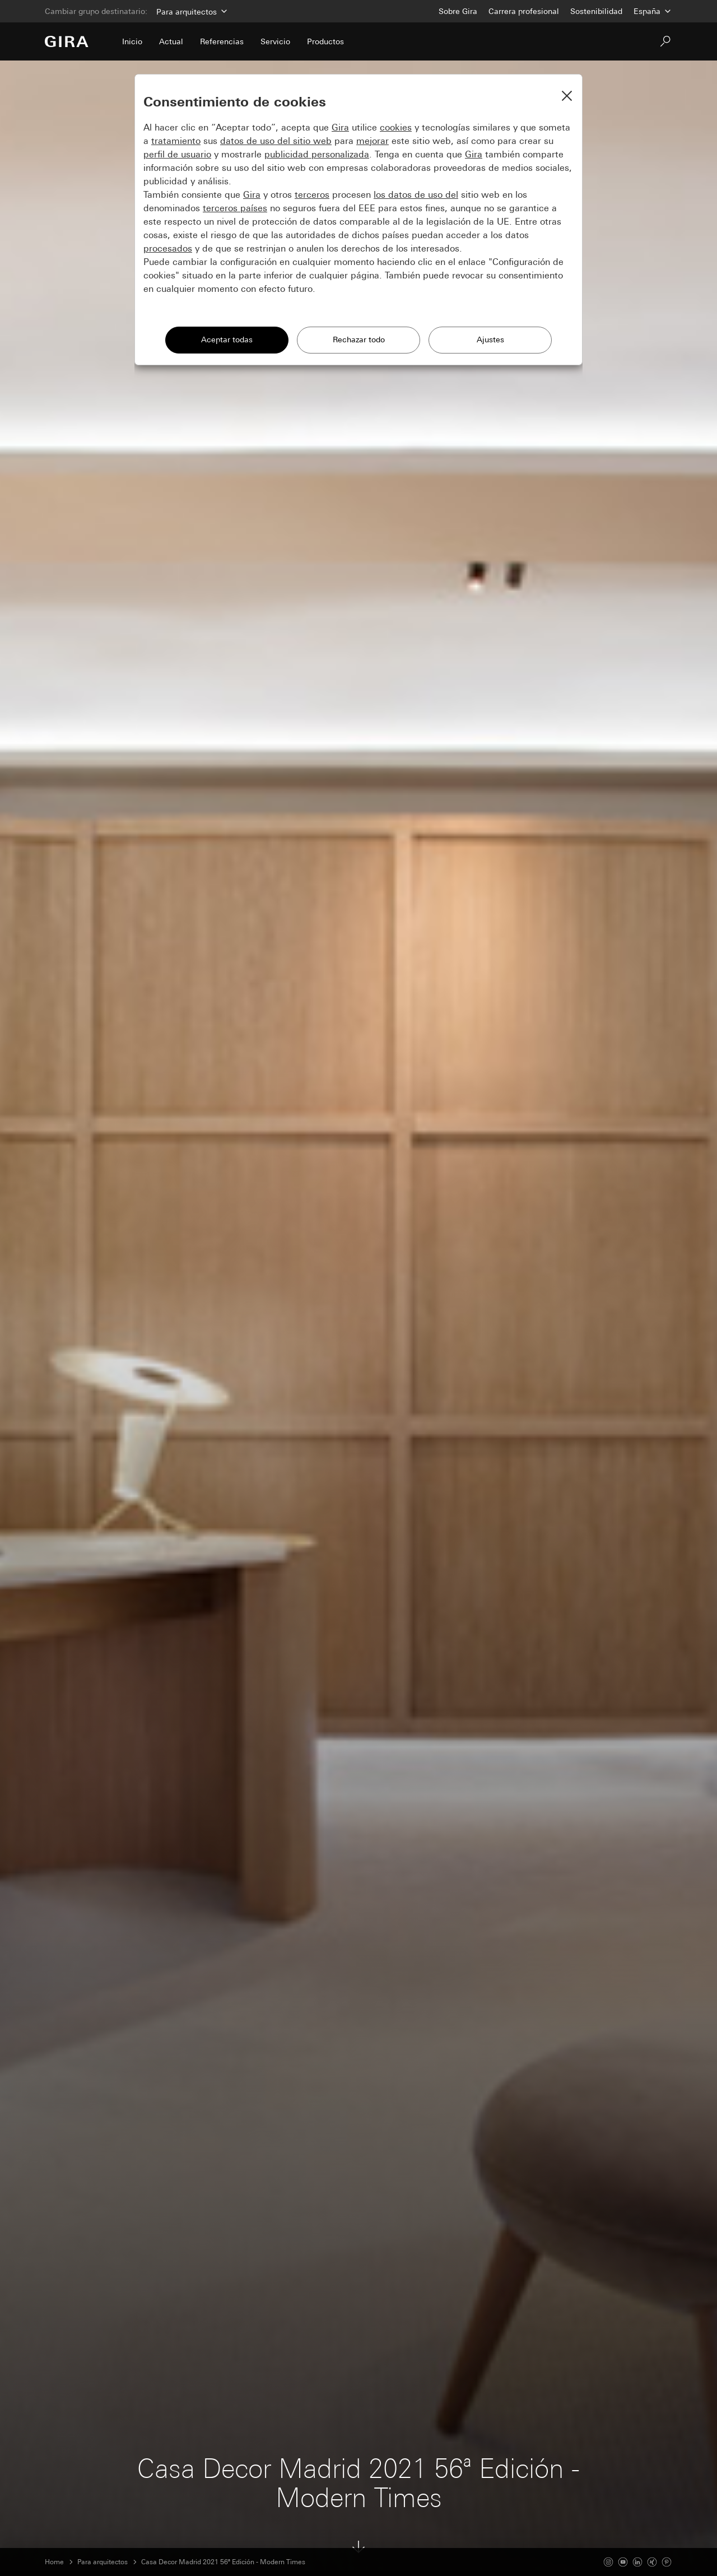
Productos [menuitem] (325, 41)
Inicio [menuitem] (132, 41)
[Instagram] (608, 2562)
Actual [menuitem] (171, 41)
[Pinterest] (666, 2562)
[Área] (191, 11)
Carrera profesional (523, 11)
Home (54, 2562)
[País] (653, 11)
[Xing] (652, 2562)
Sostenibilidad (596, 11)
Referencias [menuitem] (222, 41)
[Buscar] (665, 41)
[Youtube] (622, 2562)
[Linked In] (637, 2562)
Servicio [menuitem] (275, 41)
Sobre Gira (458, 11)
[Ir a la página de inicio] (67, 41)
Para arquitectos (102, 2562)
